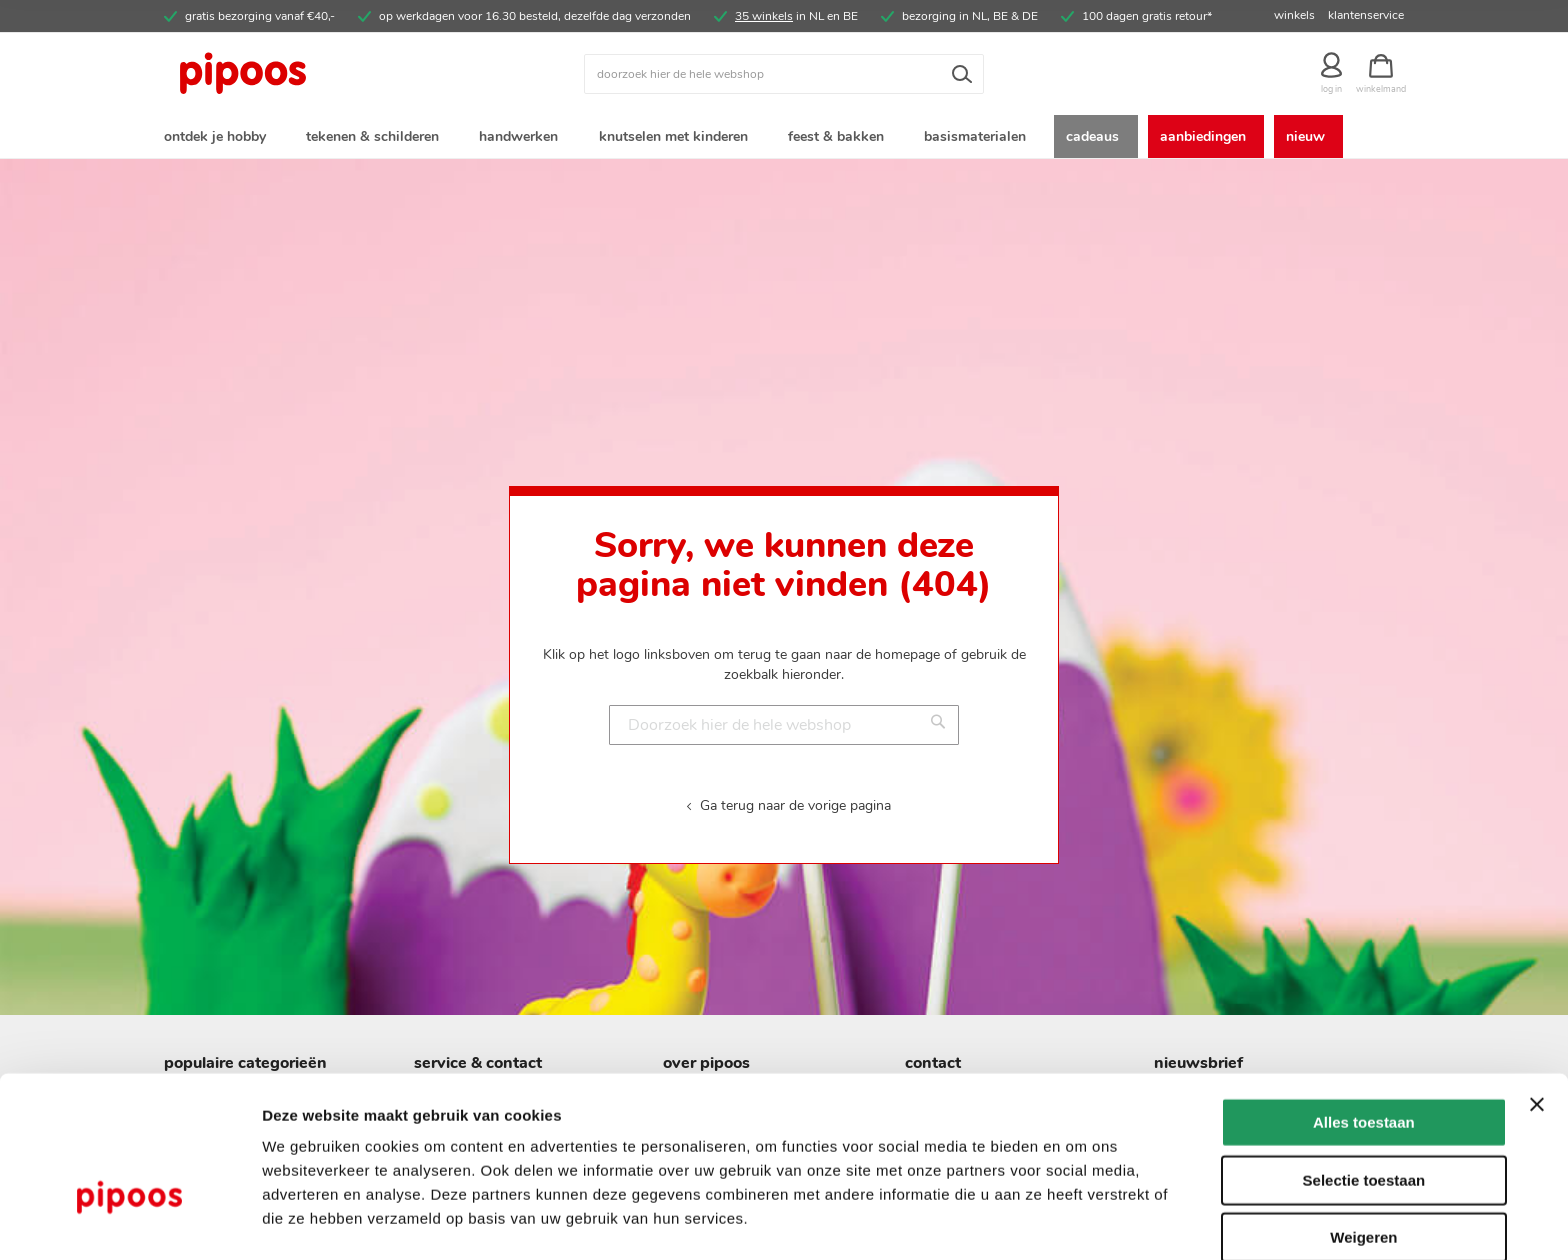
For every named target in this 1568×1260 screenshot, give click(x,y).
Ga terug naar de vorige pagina (795, 808)
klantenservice (1366, 15)
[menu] (784, 138)
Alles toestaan (1364, 1059)
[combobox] (784, 74)
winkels (1294, 15)
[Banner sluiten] (1537, 1042)
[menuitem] (219, 138)
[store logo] (319, 74)
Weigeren (1363, 1174)
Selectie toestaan (1364, 1117)
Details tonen (1080, 1220)
